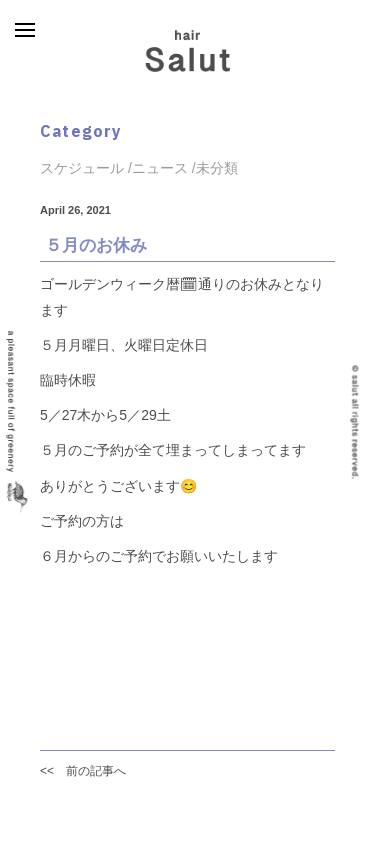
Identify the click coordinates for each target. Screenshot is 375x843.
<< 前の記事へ (83, 771)
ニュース (160, 168)
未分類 (217, 168)
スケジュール (82, 168)
